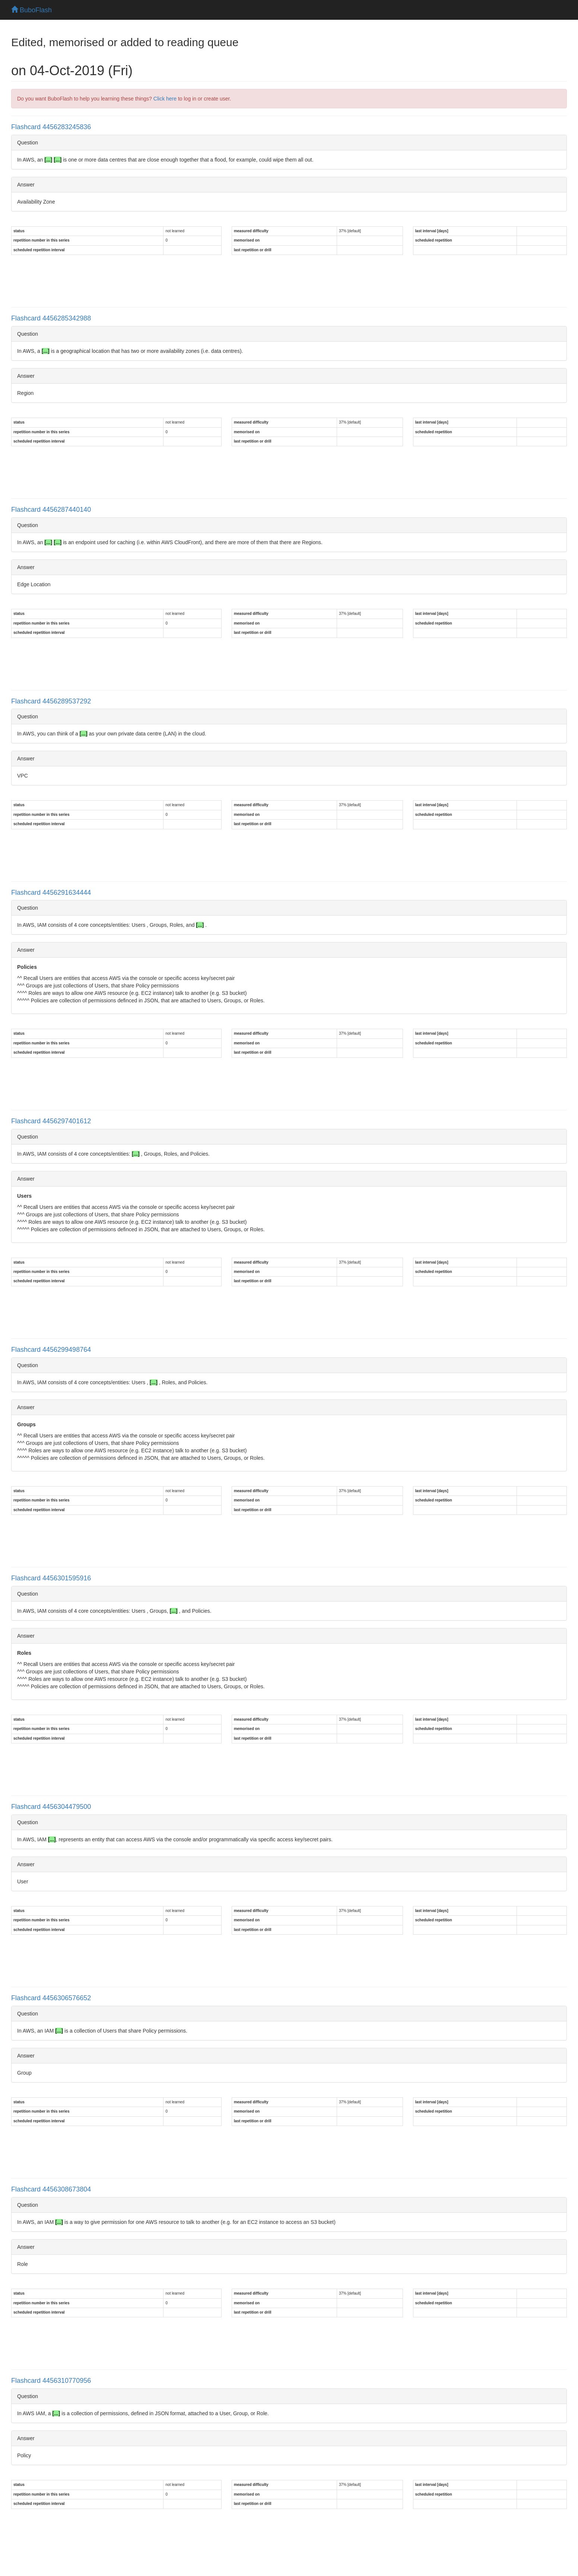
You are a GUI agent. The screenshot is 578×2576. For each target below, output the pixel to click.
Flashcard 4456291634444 (51, 892)
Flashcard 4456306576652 (51, 1998)
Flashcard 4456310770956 (51, 2380)
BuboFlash (31, 10)
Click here (165, 99)
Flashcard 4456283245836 (51, 127)
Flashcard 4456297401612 (51, 1121)
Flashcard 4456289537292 (51, 701)
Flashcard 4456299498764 (51, 1349)
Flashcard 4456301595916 (51, 1578)
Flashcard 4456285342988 (51, 318)
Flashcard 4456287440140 (51, 509)
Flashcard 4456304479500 (51, 1806)
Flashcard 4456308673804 (51, 2189)
